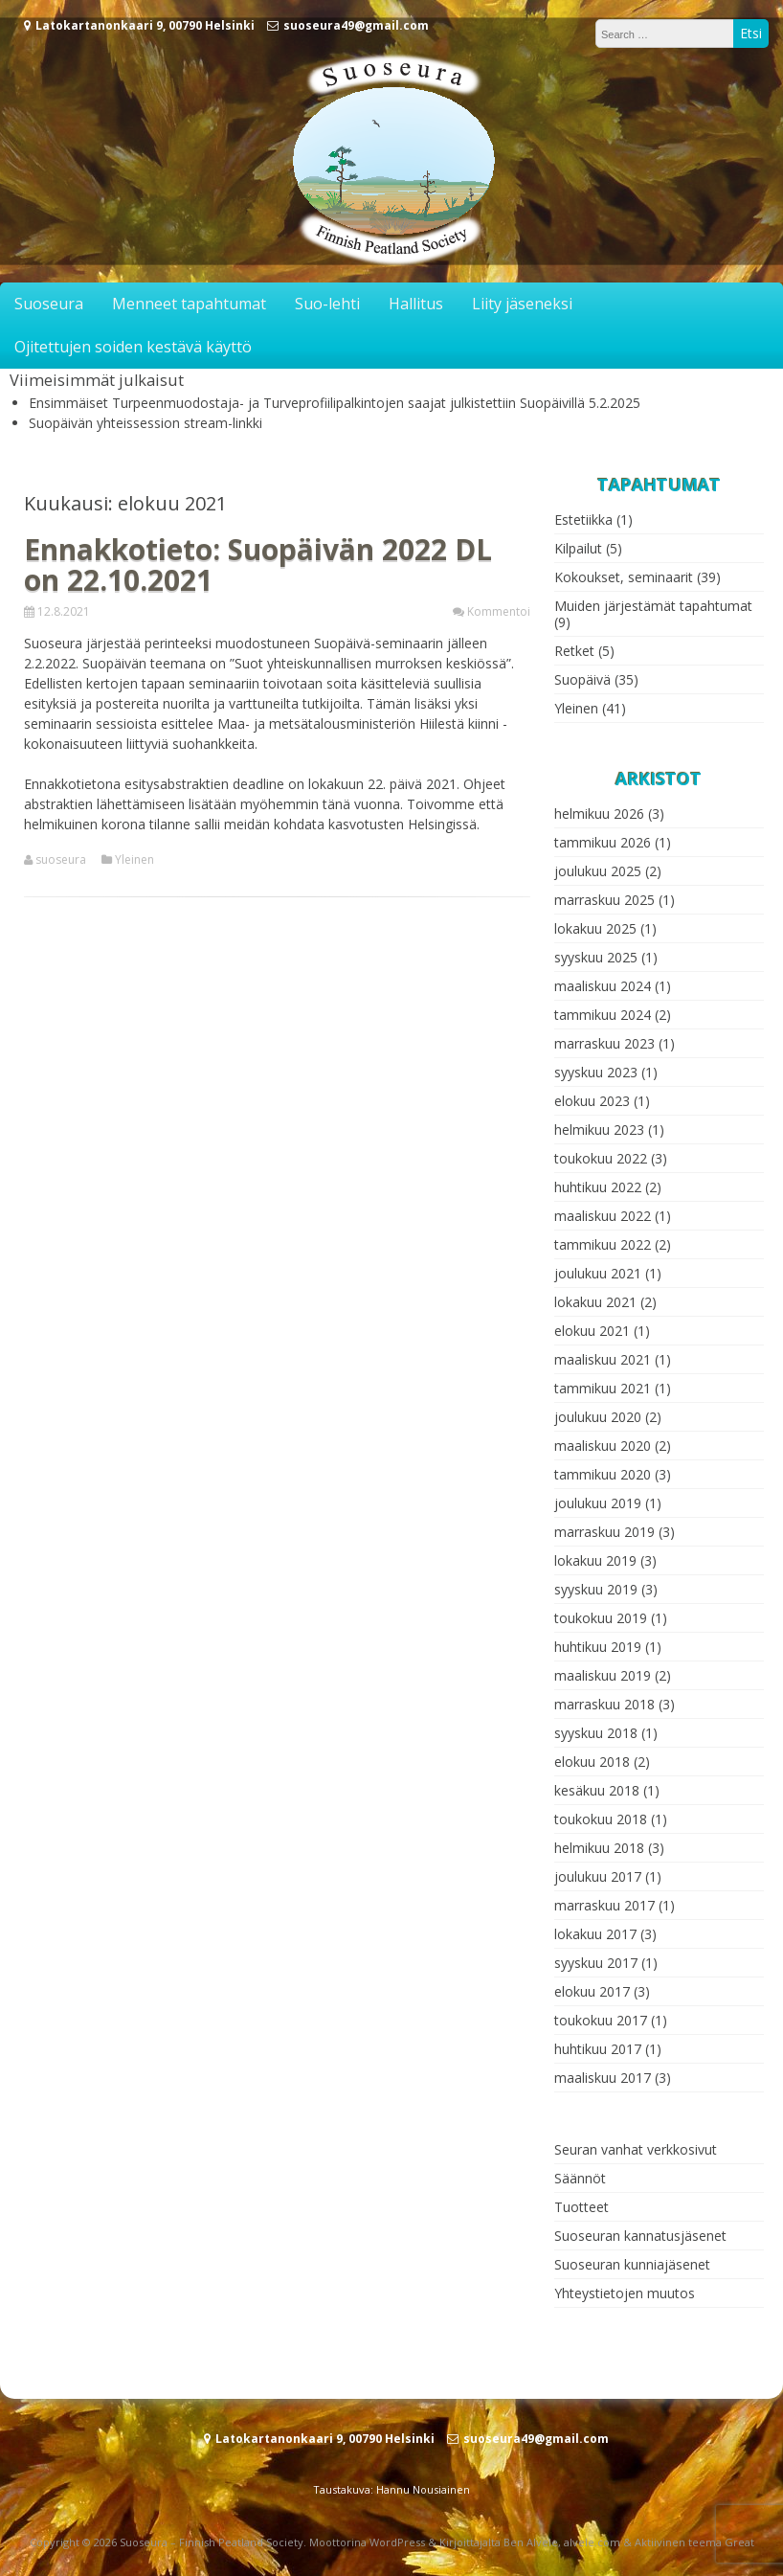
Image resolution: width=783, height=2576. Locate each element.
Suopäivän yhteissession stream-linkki (145, 423)
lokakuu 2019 (595, 1560)
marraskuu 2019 (604, 1532)
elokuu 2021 (592, 1331)
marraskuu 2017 (604, 1905)
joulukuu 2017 (597, 1876)
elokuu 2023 (592, 1101)
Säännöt (580, 2178)
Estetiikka (583, 519)
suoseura (60, 860)
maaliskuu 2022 (602, 1216)
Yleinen (134, 860)
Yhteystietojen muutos (624, 2293)
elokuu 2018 (592, 1761)
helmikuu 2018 (599, 1848)
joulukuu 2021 (597, 1273)
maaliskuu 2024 (602, 986)
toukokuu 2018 (600, 1819)
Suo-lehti (327, 303)
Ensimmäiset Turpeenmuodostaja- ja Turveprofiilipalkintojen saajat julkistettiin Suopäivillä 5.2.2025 (334, 403)
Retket (574, 651)
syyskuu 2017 (596, 1963)
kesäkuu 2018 (596, 1790)
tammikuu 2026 (602, 842)
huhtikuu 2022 (597, 1187)
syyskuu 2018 (596, 1733)
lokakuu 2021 (595, 1302)
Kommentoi (498, 611)
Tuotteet (581, 2207)
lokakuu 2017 (595, 1934)
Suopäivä (582, 679)
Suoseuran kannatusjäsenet (640, 2235)
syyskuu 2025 (596, 957)
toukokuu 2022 (600, 1158)
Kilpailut (578, 548)
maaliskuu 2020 (602, 1445)
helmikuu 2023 (599, 1129)
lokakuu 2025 (595, 928)
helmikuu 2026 (599, 813)
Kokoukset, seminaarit (623, 577)
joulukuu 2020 (597, 1417)
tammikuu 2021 (602, 1388)
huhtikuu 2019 (597, 1647)
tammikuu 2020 (602, 1474)
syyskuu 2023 (596, 1072)
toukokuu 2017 (600, 2020)
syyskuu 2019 (596, 1589)
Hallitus (416, 303)
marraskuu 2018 (604, 1704)
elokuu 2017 (592, 1991)
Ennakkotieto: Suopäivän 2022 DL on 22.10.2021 (258, 564)
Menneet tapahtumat (189, 303)
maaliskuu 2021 (602, 1359)
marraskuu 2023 (604, 1043)
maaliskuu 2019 (602, 1675)
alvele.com (592, 2542)
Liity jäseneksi (522, 303)
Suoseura (48, 303)
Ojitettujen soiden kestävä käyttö (133, 346)
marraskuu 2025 (604, 900)
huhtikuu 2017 (597, 2049)
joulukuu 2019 (597, 1503)
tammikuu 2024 (602, 1015)
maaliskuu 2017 (602, 2077)
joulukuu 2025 (597, 871)
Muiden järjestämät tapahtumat (653, 606)
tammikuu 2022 (602, 1244)
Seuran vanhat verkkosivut (635, 2149)
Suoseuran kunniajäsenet (632, 2264)
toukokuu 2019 (600, 1618)
